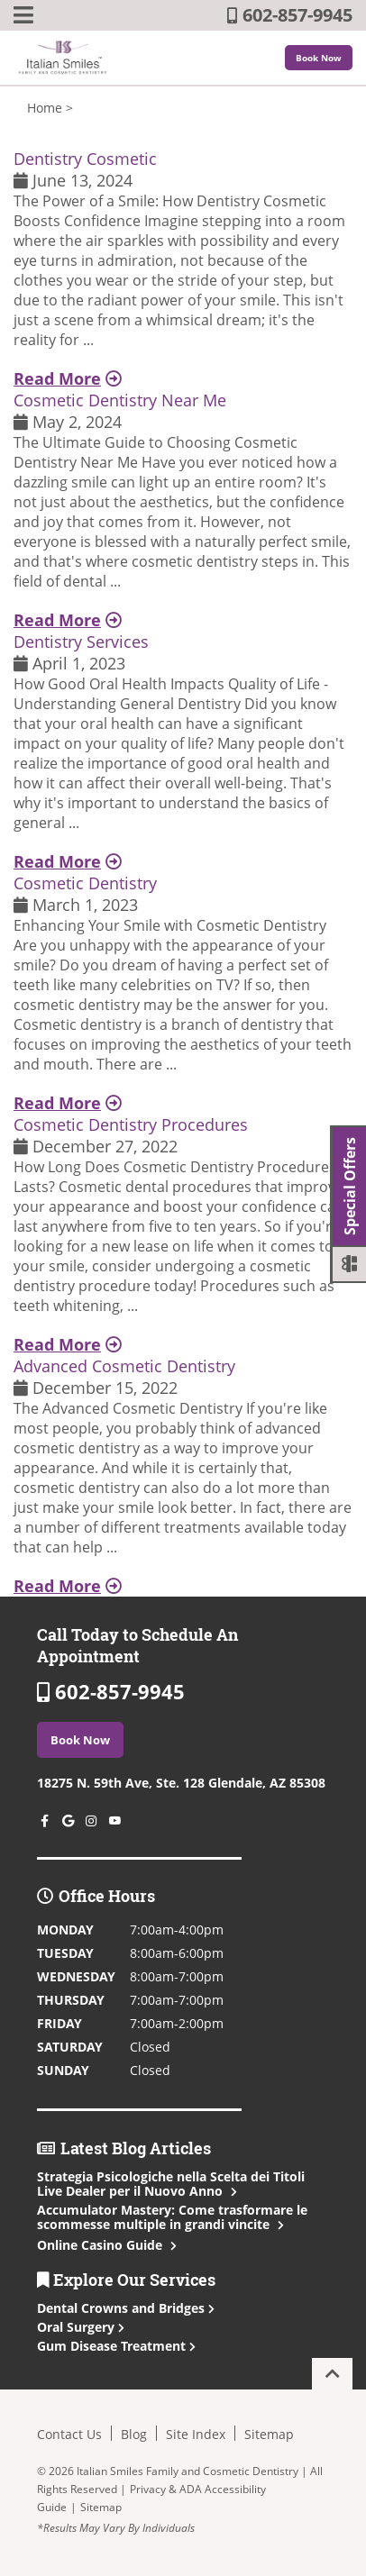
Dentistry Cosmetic (85, 158)
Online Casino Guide (105, 2244)
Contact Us (69, 2434)
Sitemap (269, 2434)
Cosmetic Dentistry (85, 883)
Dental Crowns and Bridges (126, 2308)
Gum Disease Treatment (116, 2345)
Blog (134, 2434)
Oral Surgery (80, 2326)
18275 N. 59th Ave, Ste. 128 (181, 1782)
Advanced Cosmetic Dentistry (124, 1366)
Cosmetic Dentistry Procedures (131, 1124)
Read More (68, 378)
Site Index (195, 2434)
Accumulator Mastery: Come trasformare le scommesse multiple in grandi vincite (172, 2217)
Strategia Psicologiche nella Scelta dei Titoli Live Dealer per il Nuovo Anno (171, 2183)
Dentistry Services (81, 641)
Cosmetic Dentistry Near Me (120, 400)
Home (44, 107)
